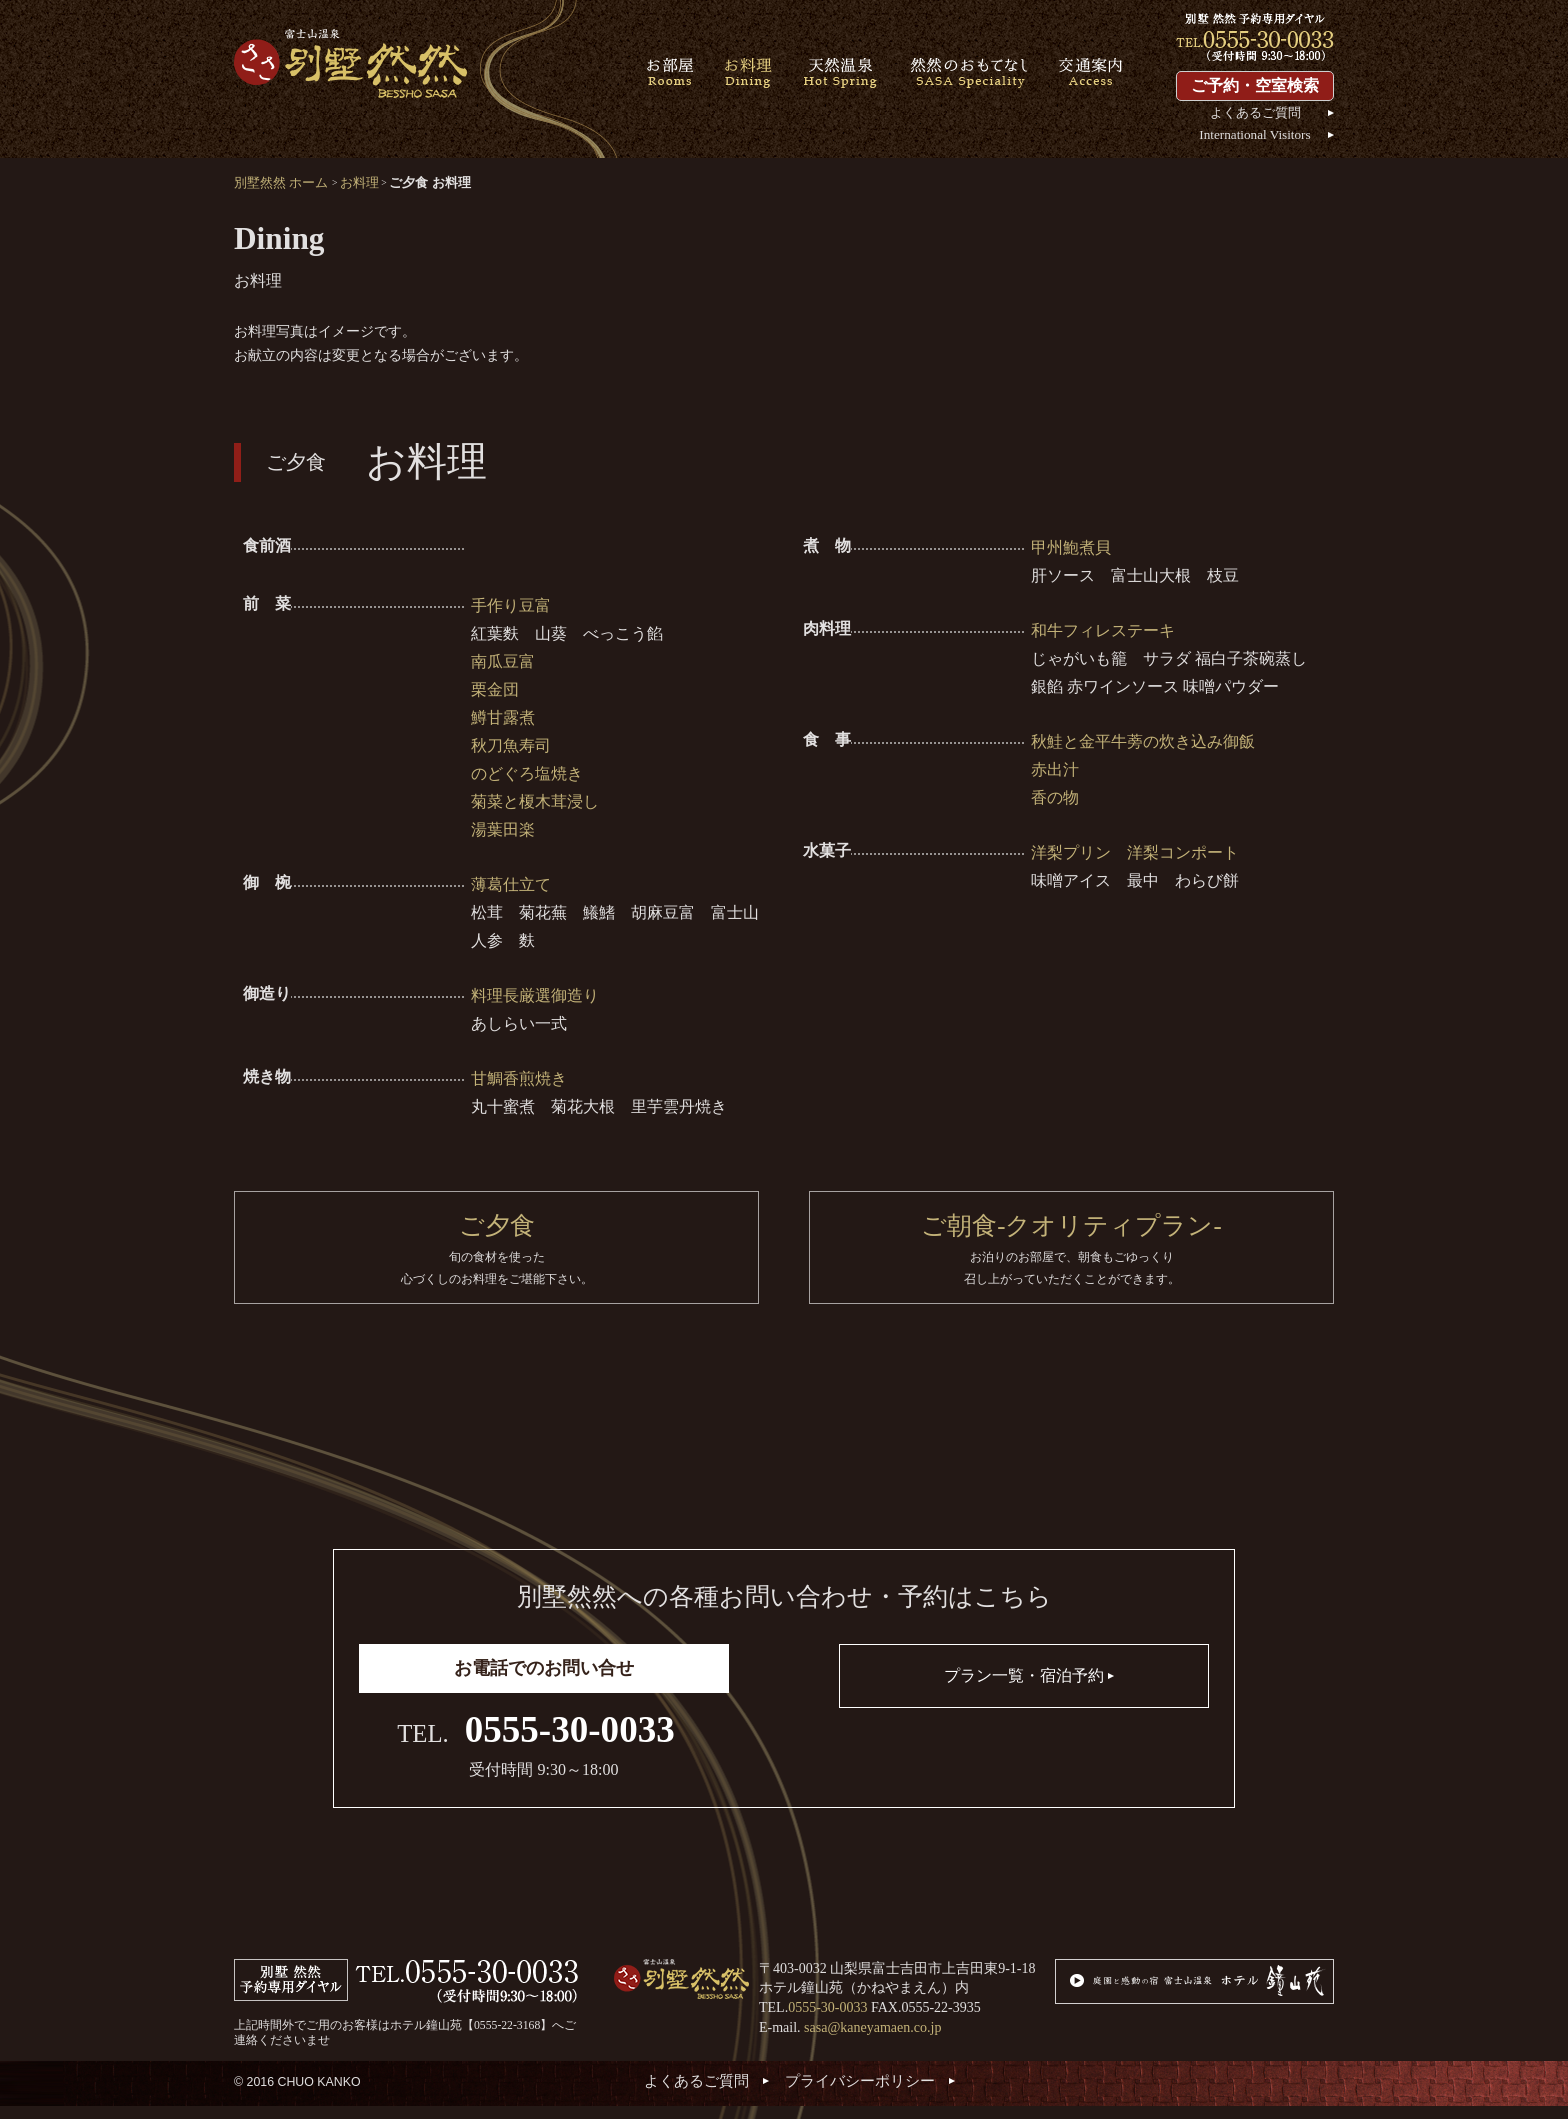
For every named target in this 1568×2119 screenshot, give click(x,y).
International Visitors (1254, 134)
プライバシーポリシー (860, 2093)
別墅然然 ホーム (281, 182)
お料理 (359, 182)
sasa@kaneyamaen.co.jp (872, 2039)
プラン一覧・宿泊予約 (1024, 1688)
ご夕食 (496, 1257)
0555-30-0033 (570, 1741)
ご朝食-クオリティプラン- (1071, 1257)
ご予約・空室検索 (1255, 85)
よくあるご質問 (1255, 112)
